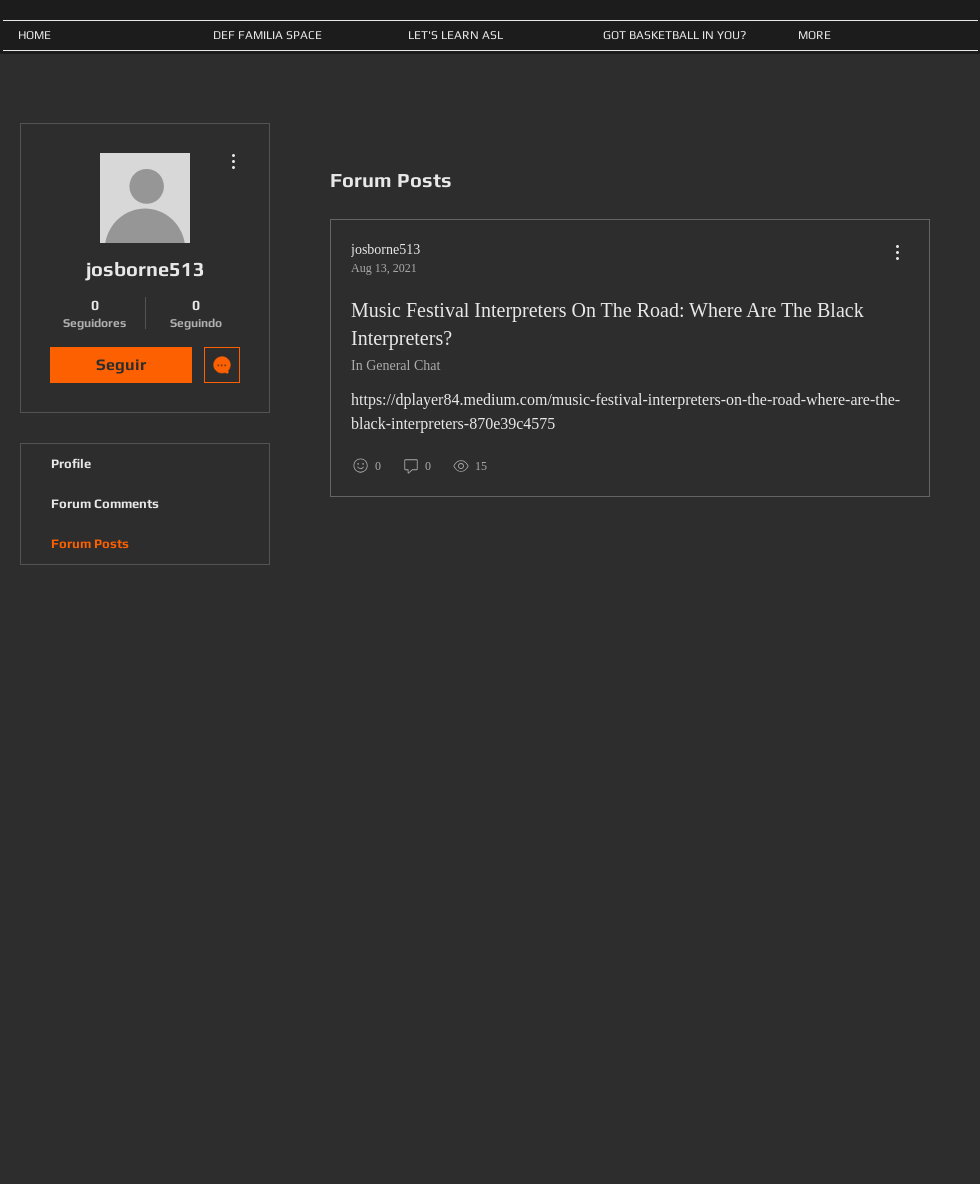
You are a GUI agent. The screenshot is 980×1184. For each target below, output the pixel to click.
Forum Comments (105, 503)
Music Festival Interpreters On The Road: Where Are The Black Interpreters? (607, 324)
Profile (71, 463)
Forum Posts (90, 543)
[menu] (897, 253)
